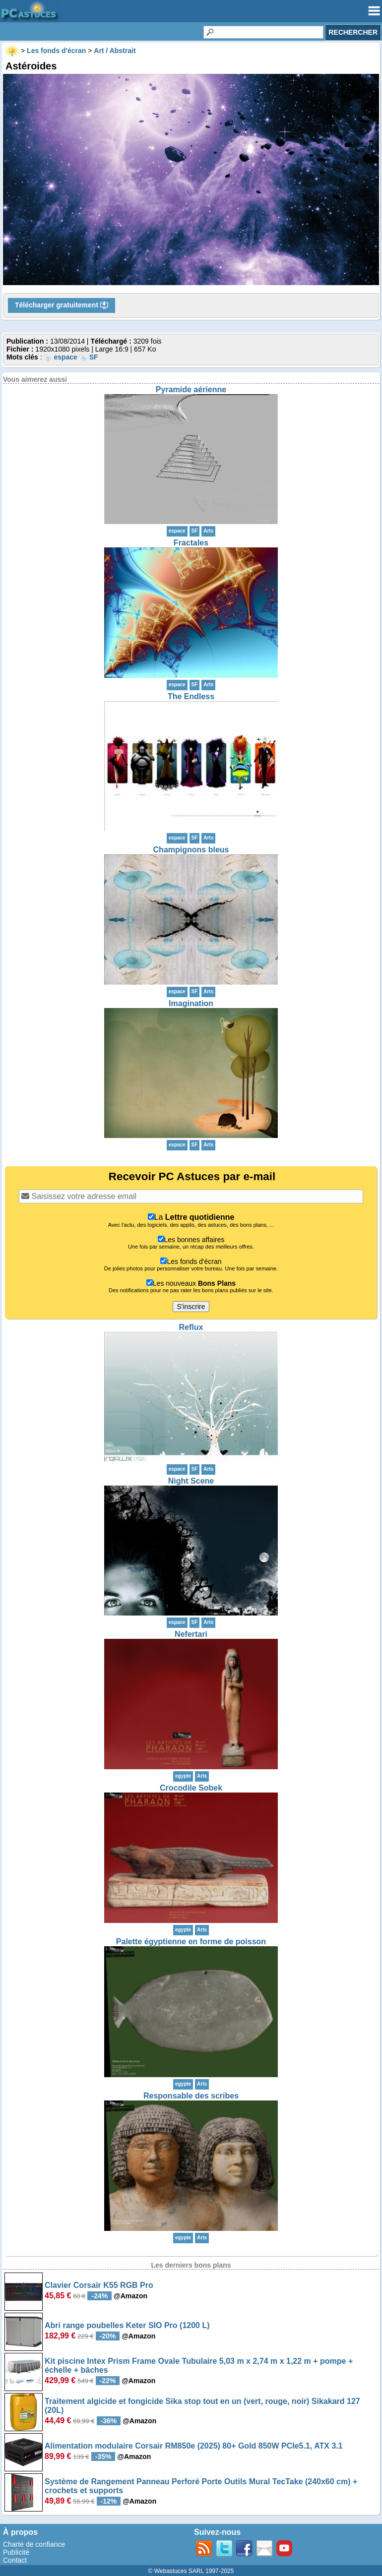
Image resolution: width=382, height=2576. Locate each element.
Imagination (191, 1003)
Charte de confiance (34, 2544)
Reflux (191, 1327)
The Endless (191, 696)
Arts (208, 531)
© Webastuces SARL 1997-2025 (191, 2571)
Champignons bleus (191, 849)
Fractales (191, 543)
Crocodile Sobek (191, 1788)
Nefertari (191, 1634)
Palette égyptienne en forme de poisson (191, 1941)
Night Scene (191, 1481)
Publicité (16, 2552)
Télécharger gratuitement (61, 305)
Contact (15, 2560)
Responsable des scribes (191, 2096)
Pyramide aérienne (191, 389)
